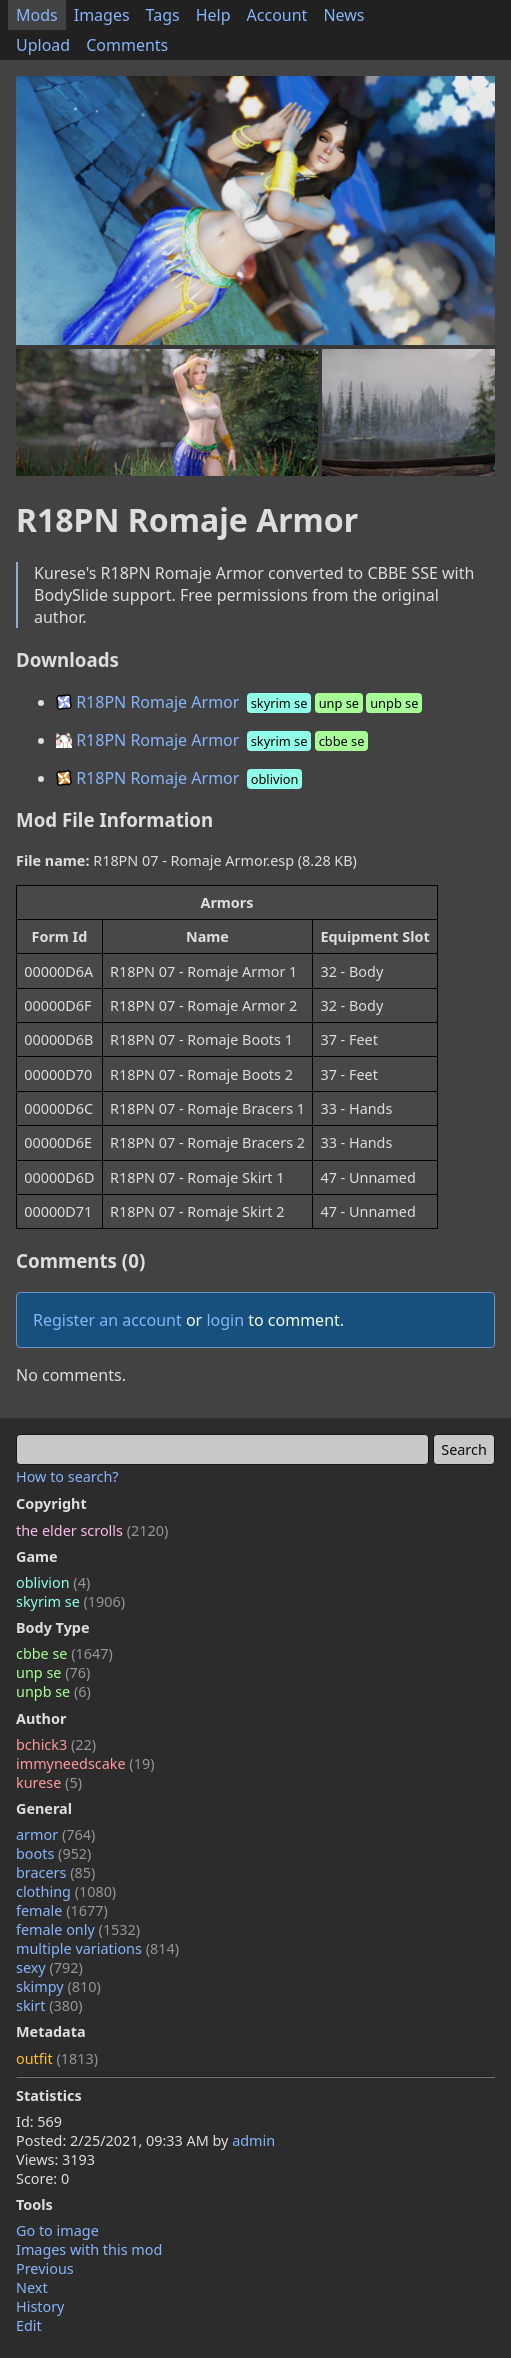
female (62, 1910)
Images (102, 15)
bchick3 (56, 1744)
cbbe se (64, 1653)
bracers (55, 1872)
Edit (29, 2325)
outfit (57, 2058)
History (40, 2306)
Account (277, 15)
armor (55, 1834)
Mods (37, 15)
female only (78, 1929)
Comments (127, 45)
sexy (49, 1967)
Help (213, 15)
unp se (53, 1672)
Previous (45, 2268)
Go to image (57, 2230)
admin (253, 2140)
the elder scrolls (92, 1530)
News (343, 15)
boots (53, 1853)
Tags (163, 15)
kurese (49, 1782)
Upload (43, 45)
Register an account (107, 1320)
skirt (49, 2005)
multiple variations (97, 1948)
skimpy (58, 1986)
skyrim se (70, 1601)
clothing (66, 1891)
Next (32, 2287)
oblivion (53, 1582)
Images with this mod (89, 2249)
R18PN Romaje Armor (241, 702)
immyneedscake (85, 1763)
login (225, 1320)
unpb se (53, 1691)
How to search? (67, 1476)
